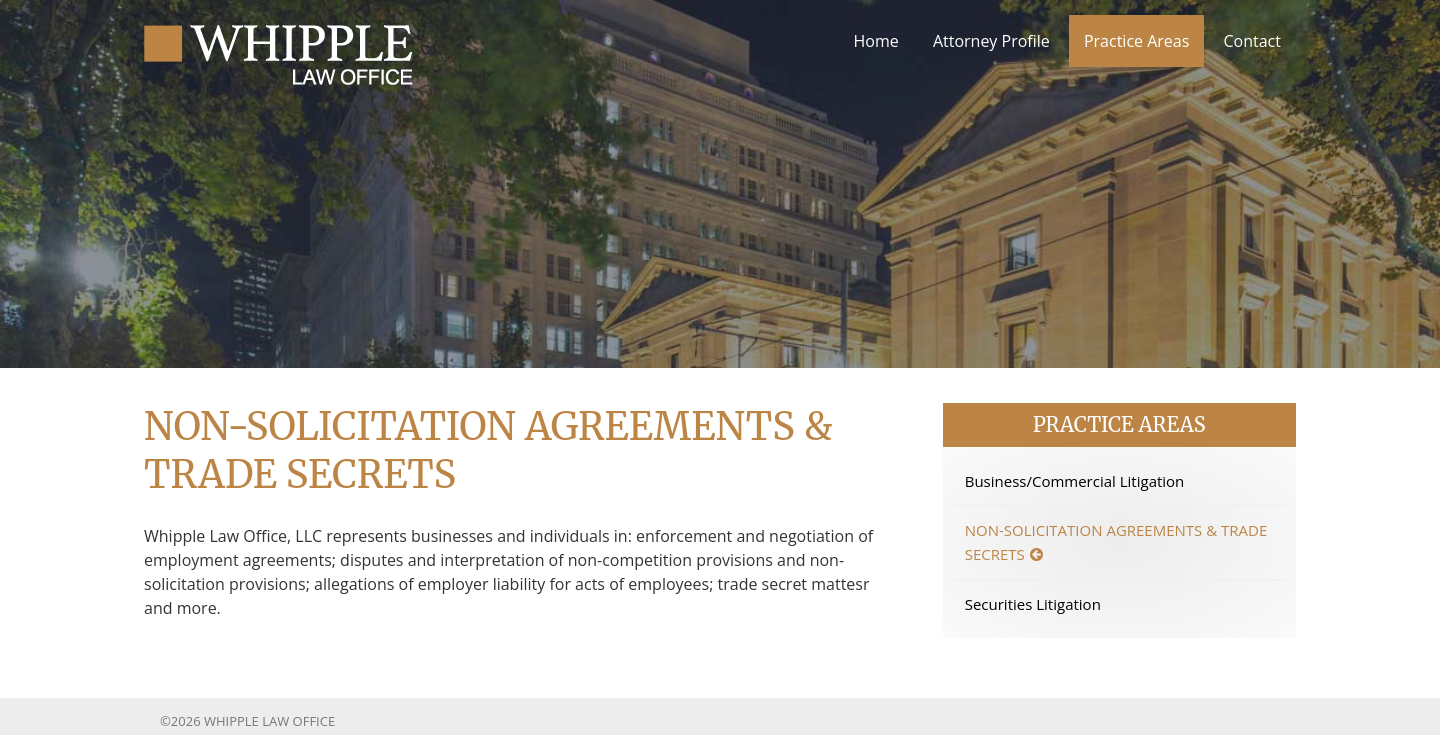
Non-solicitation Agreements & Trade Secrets (1116, 542)
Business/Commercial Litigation (1075, 481)
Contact (1252, 41)
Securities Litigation (1033, 604)
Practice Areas (1136, 41)
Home (876, 41)
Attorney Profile (991, 41)
